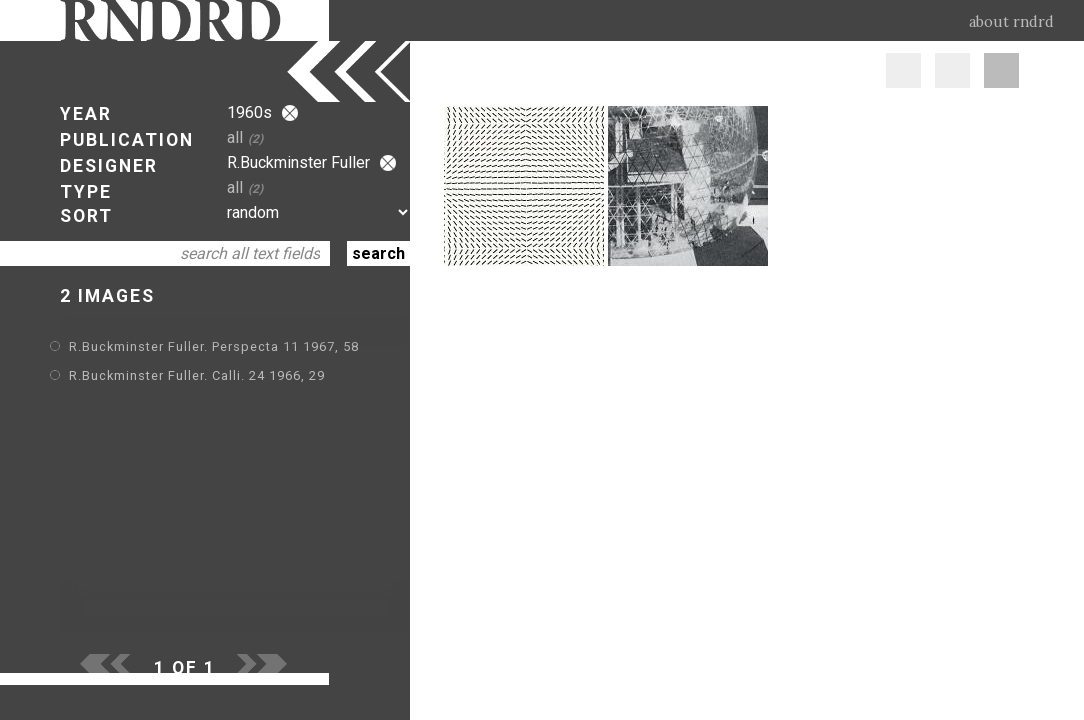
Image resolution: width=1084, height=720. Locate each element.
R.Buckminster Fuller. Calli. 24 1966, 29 (197, 375)
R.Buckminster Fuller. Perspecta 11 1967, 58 (214, 346)
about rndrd (1011, 22)
